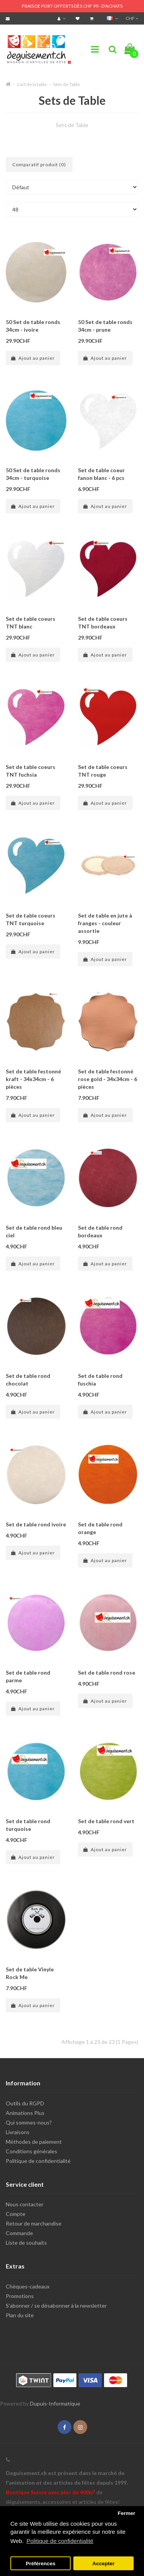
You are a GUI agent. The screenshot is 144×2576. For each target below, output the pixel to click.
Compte (15, 2214)
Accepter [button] (104, 2563)
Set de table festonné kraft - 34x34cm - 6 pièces (33, 1079)
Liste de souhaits (26, 2242)
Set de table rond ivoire (36, 1524)
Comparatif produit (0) (39, 164)
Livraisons (18, 2132)
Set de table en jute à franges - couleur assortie (105, 923)
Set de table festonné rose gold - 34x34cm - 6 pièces (107, 1079)
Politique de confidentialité (38, 2161)
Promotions (20, 2296)
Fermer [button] (126, 2513)
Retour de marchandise (33, 2223)
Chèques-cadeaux (28, 2286)
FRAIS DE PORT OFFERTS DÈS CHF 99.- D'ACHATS (72, 6)
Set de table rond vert (106, 1821)
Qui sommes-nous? (29, 2122)
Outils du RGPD (25, 2103)
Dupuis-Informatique (55, 2403)
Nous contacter (24, 2204)
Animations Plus (25, 2113)
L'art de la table (32, 84)
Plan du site (20, 2315)
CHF (132, 18)
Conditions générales (31, 2151)
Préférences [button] (40, 2563)
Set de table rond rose (106, 1672)
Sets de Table (66, 84)
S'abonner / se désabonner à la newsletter (56, 2305)
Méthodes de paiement (34, 2141)
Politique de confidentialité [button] (59, 2541)
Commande (19, 2233)
